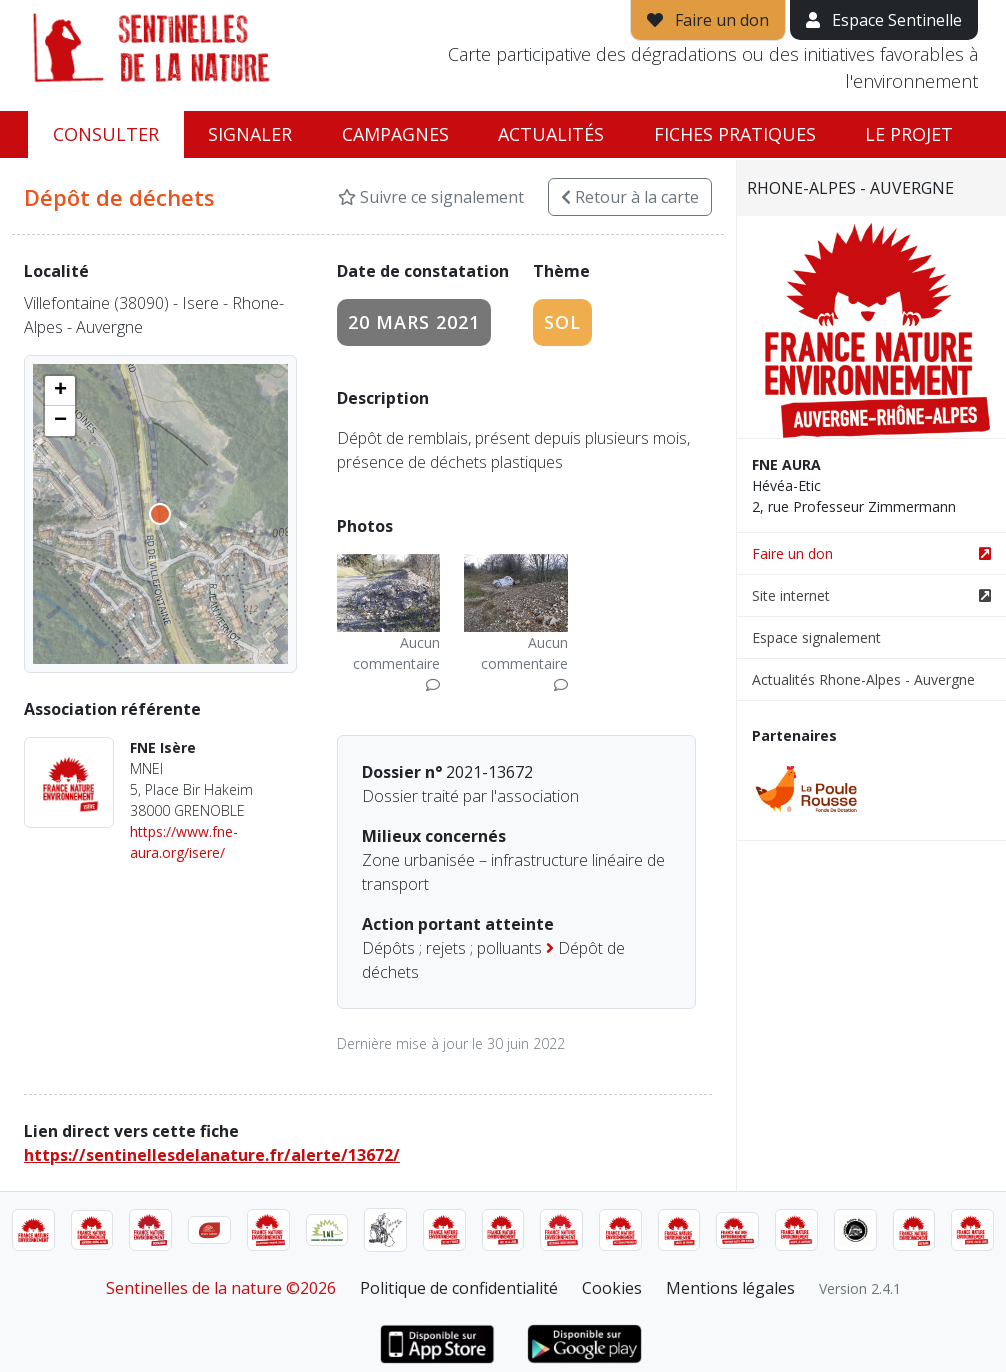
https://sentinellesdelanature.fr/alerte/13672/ (212, 1155)
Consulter (106, 134)
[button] (60, 391)
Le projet (909, 134)
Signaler (250, 134)
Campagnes (395, 134)
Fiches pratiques (735, 134)
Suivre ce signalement (431, 197)
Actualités (551, 134)
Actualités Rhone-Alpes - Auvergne (863, 679)
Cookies (612, 1288)
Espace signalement (816, 637)
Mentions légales (730, 1288)
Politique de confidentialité (459, 1288)
